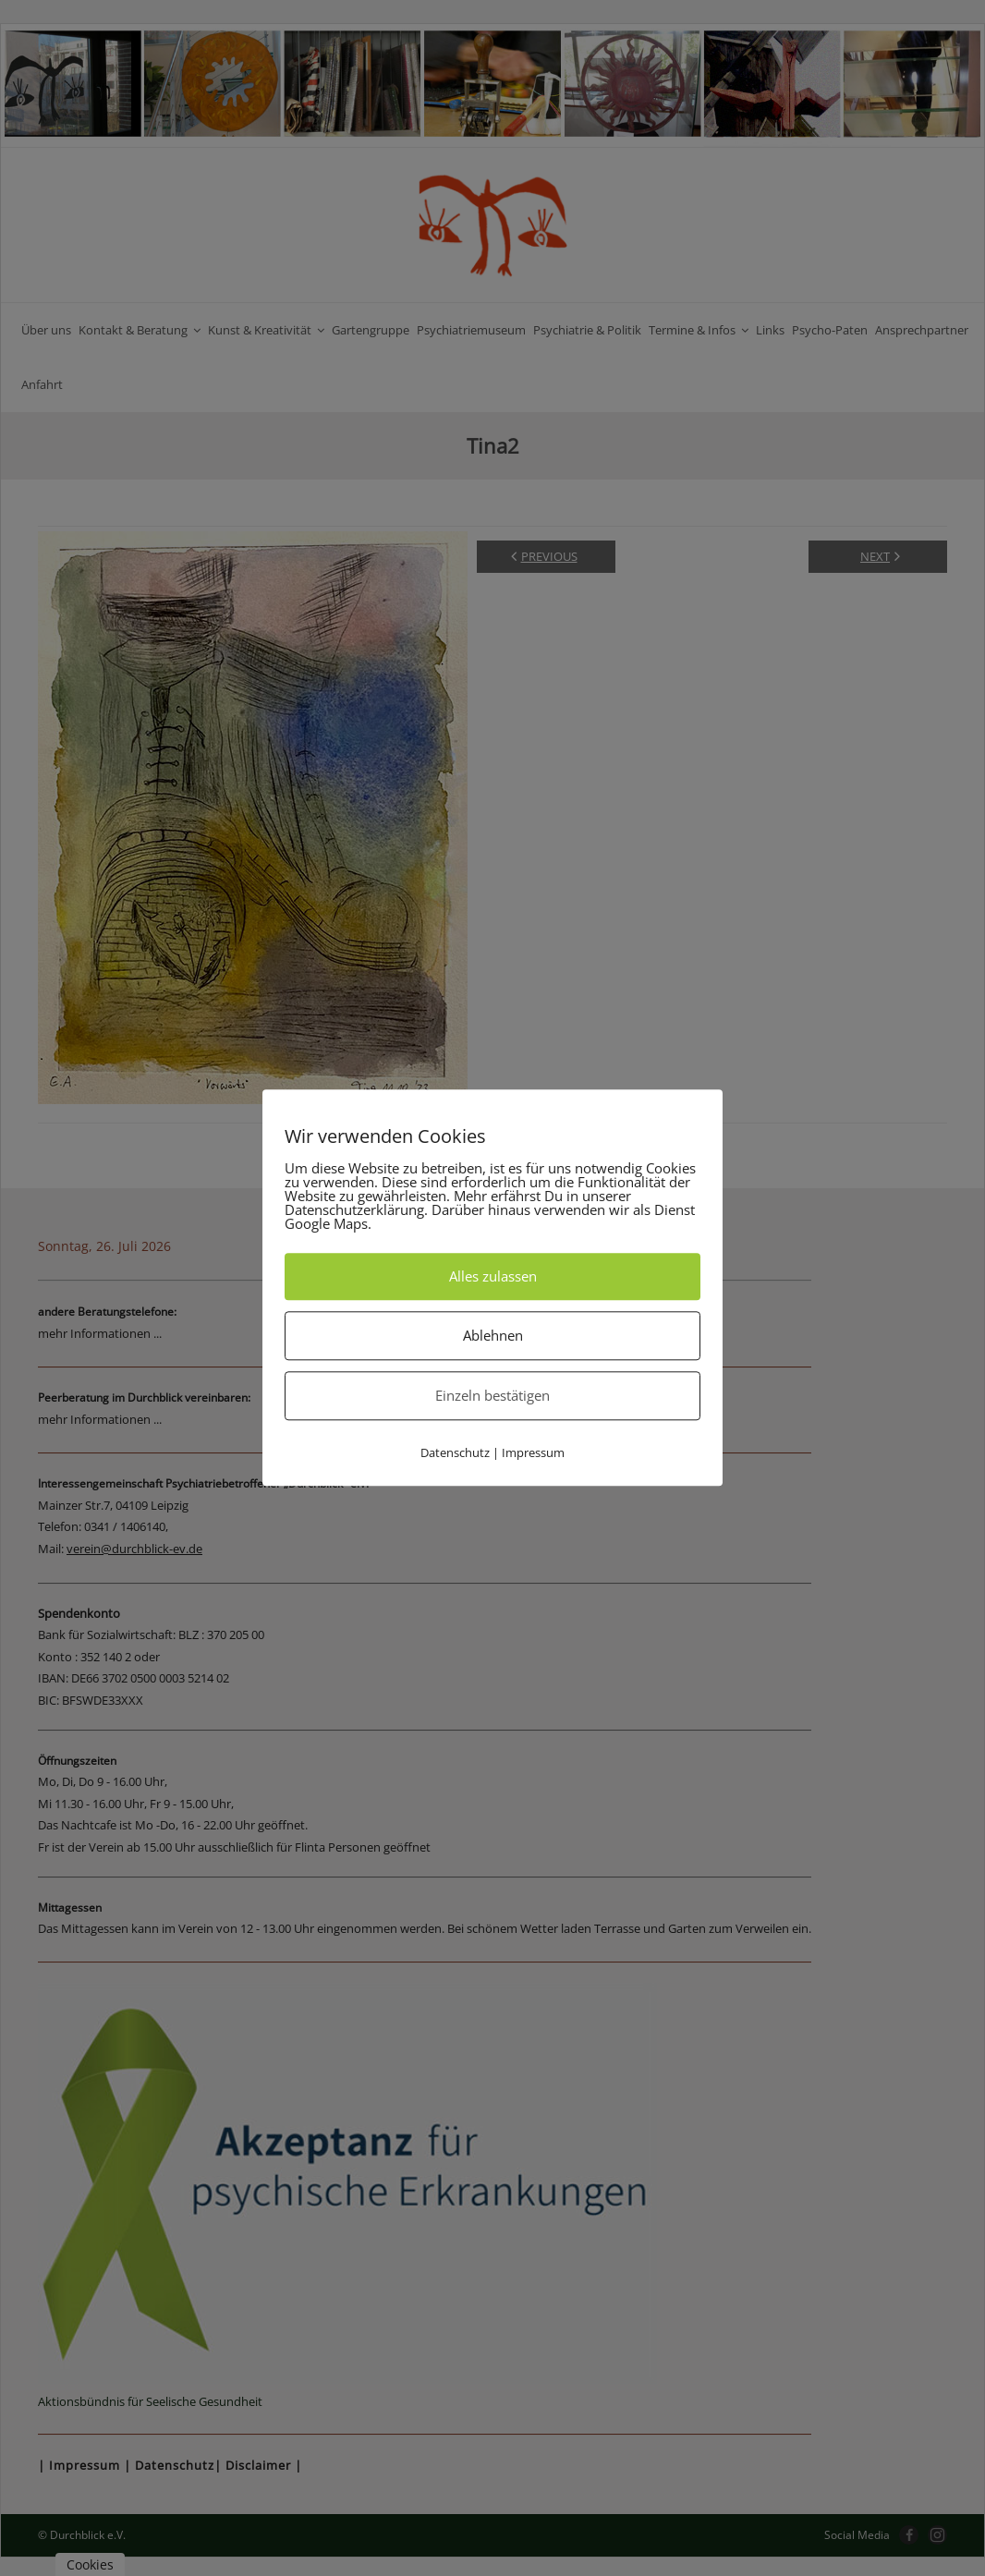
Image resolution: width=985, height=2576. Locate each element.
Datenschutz (455, 1452)
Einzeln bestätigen (492, 1395)
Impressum (533, 1452)
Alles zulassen (493, 1276)
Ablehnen (493, 1335)
